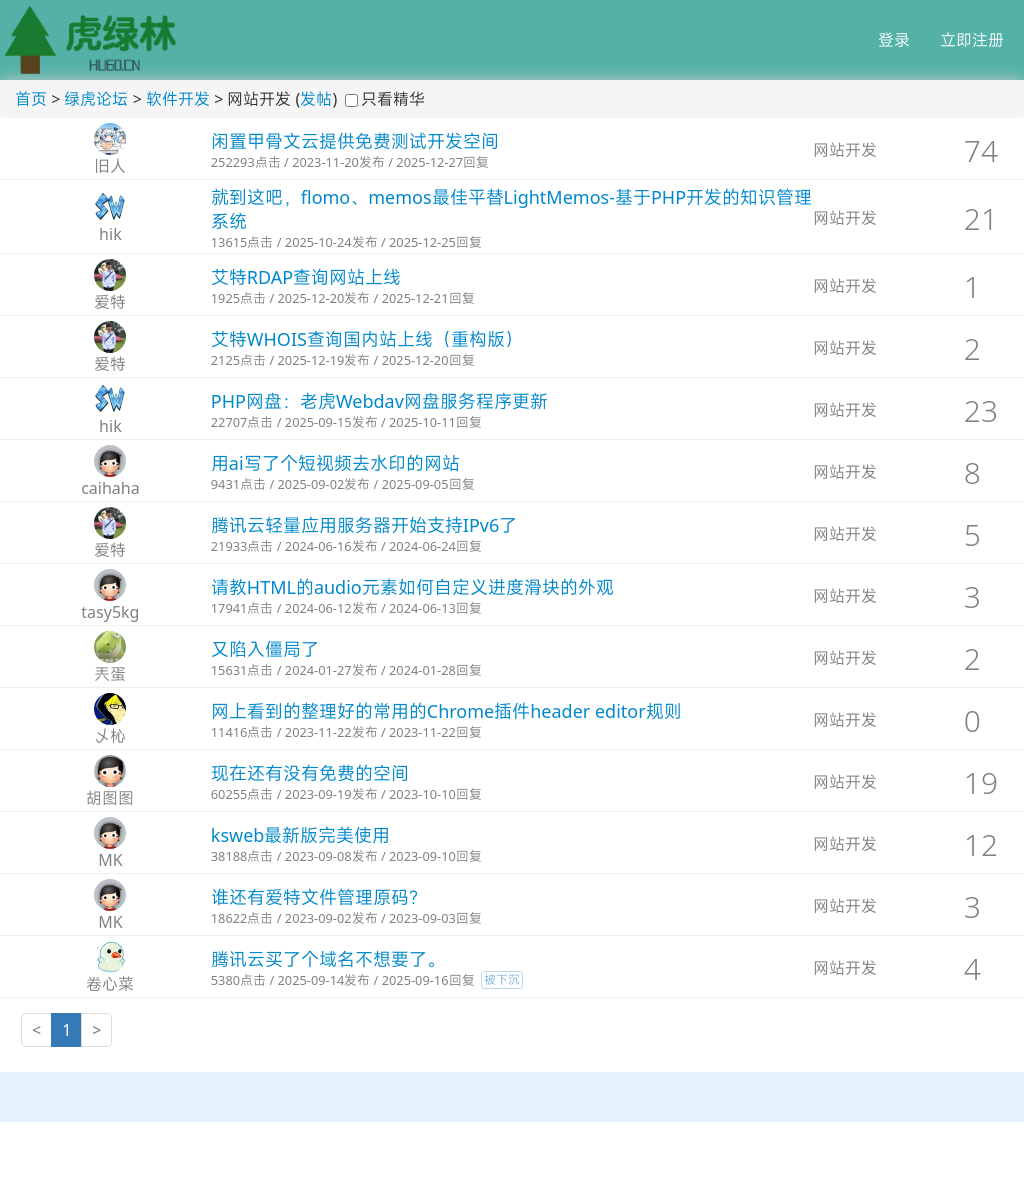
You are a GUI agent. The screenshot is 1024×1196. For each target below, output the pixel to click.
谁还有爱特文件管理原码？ (319, 897)
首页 (31, 99)
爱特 (110, 302)
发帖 (316, 99)
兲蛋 (110, 674)
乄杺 (110, 736)
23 (981, 410)
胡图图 (110, 798)
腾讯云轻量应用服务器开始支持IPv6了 (364, 525)
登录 (894, 40)
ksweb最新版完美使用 (301, 835)
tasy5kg (110, 612)
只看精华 (393, 99)
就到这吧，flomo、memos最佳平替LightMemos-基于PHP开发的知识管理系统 (511, 209)
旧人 (110, 166)
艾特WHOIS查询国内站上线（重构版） (367, 339)
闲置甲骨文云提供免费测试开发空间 (355, 141)
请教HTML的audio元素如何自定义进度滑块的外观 (412, 587)
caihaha (110, 488)
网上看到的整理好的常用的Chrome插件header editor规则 (446, 711)
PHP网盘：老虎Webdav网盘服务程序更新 (379, 401)
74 (981, 150)
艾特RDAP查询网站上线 (306, 277)
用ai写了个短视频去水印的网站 (335, 463)
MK (110, 860)
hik (110, 234)
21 (981, 218)
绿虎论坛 (96, 99)
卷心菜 (110, 984)
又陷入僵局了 (265, 649)
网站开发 (845, 150)
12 (981, 844)
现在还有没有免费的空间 (310, 773)
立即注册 (972, 40)
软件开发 (178, 99)
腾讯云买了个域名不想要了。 (328, 959)
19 (981, 782)
